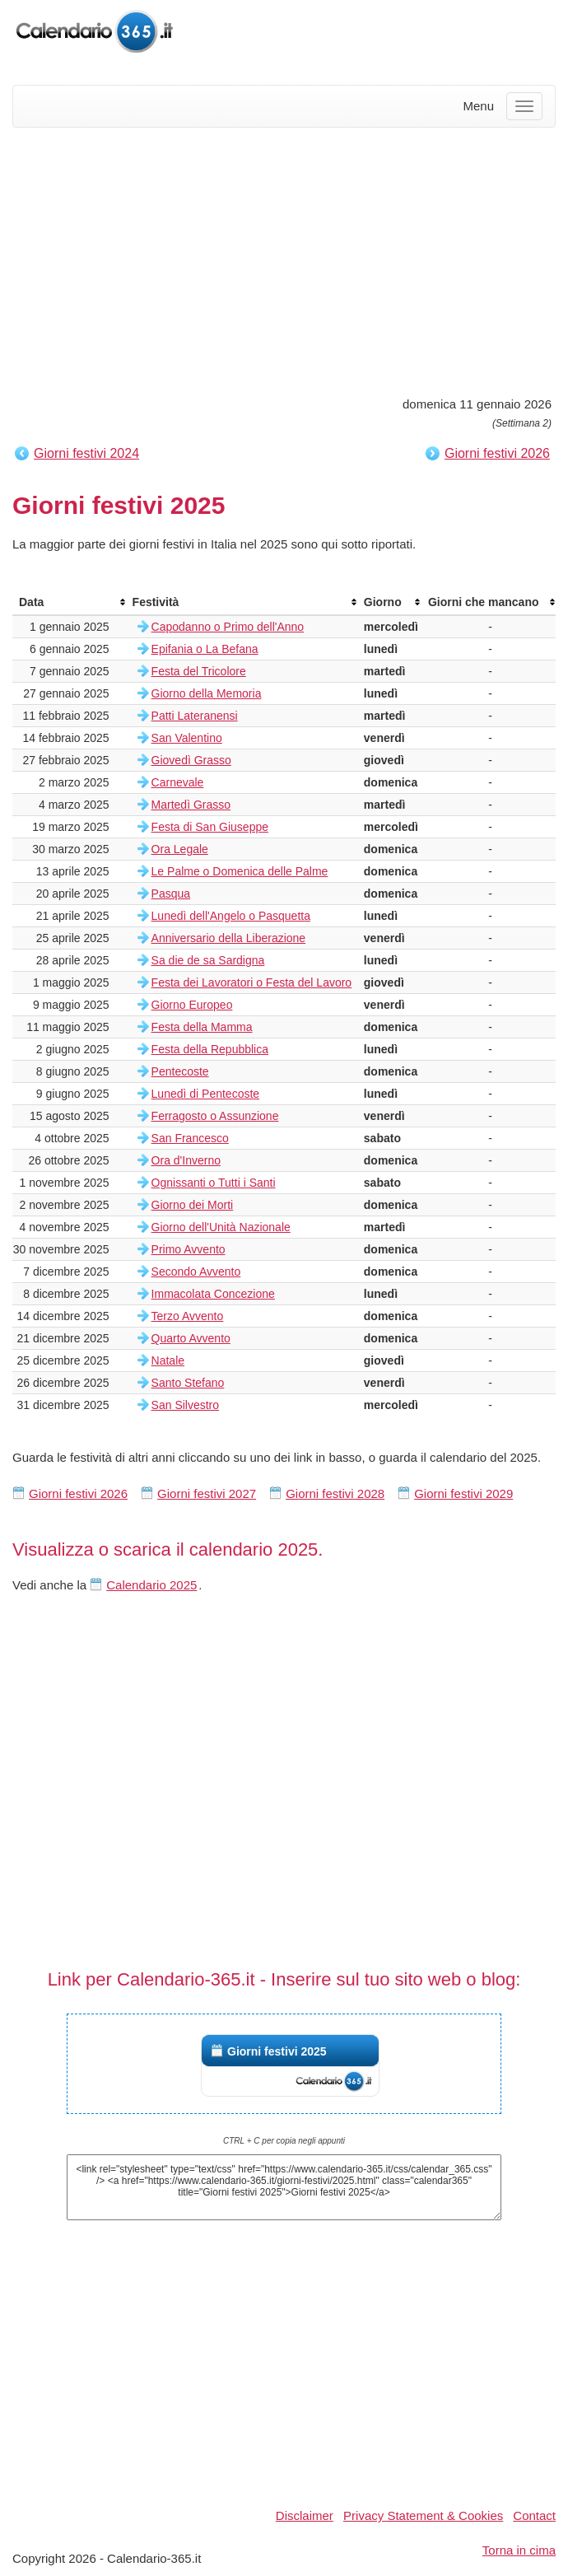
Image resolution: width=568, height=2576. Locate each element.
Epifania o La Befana (204, 649)
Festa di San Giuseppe (209, 826)
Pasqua (170, 893)
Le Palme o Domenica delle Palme (239, 871)
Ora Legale (179, 849)
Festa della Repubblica (209, 1049)
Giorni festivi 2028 (335, 1493)
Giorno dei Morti (192, 1204)
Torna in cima (519, 2550)
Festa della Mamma (202, 1027)
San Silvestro (185, 1405)
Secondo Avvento (196, 1271)
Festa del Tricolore (198, 671)
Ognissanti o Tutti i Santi (213, 1182)
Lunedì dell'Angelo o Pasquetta (230, 915)
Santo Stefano (188, 1382)
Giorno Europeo (192, 1004)
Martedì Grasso (190, 804)
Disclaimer (304, 2515)
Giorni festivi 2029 (463, 1493)
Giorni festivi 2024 (86, 453)
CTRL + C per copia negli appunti (284, 2140)
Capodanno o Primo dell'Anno (228, 626)
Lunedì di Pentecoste (205, 1093)
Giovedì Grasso (191, 760)
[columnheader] (69, 602)
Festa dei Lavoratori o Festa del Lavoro (251, 982)
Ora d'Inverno (186, 1160)
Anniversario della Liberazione (228, 938)
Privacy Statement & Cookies (423, 2515)
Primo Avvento (188, 1249)
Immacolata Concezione (213, 1293)
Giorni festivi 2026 (497, 453)
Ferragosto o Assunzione (215, 1115)
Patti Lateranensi (194, 715)
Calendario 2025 (151, 1585)
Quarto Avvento (190, 1338)
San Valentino (186, 737)
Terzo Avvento (187, 1316)
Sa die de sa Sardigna (208, 960)
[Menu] (524, 106)
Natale (167, 1360)
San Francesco (190, 1138)
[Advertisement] (284, 259)
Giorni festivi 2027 (206, 1493)
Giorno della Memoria (206, 693)
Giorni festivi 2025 (277, 2051)
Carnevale (177, 782)
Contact (534, 2515)
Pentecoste (180, 1071)
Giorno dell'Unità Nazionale (221, 1227)
